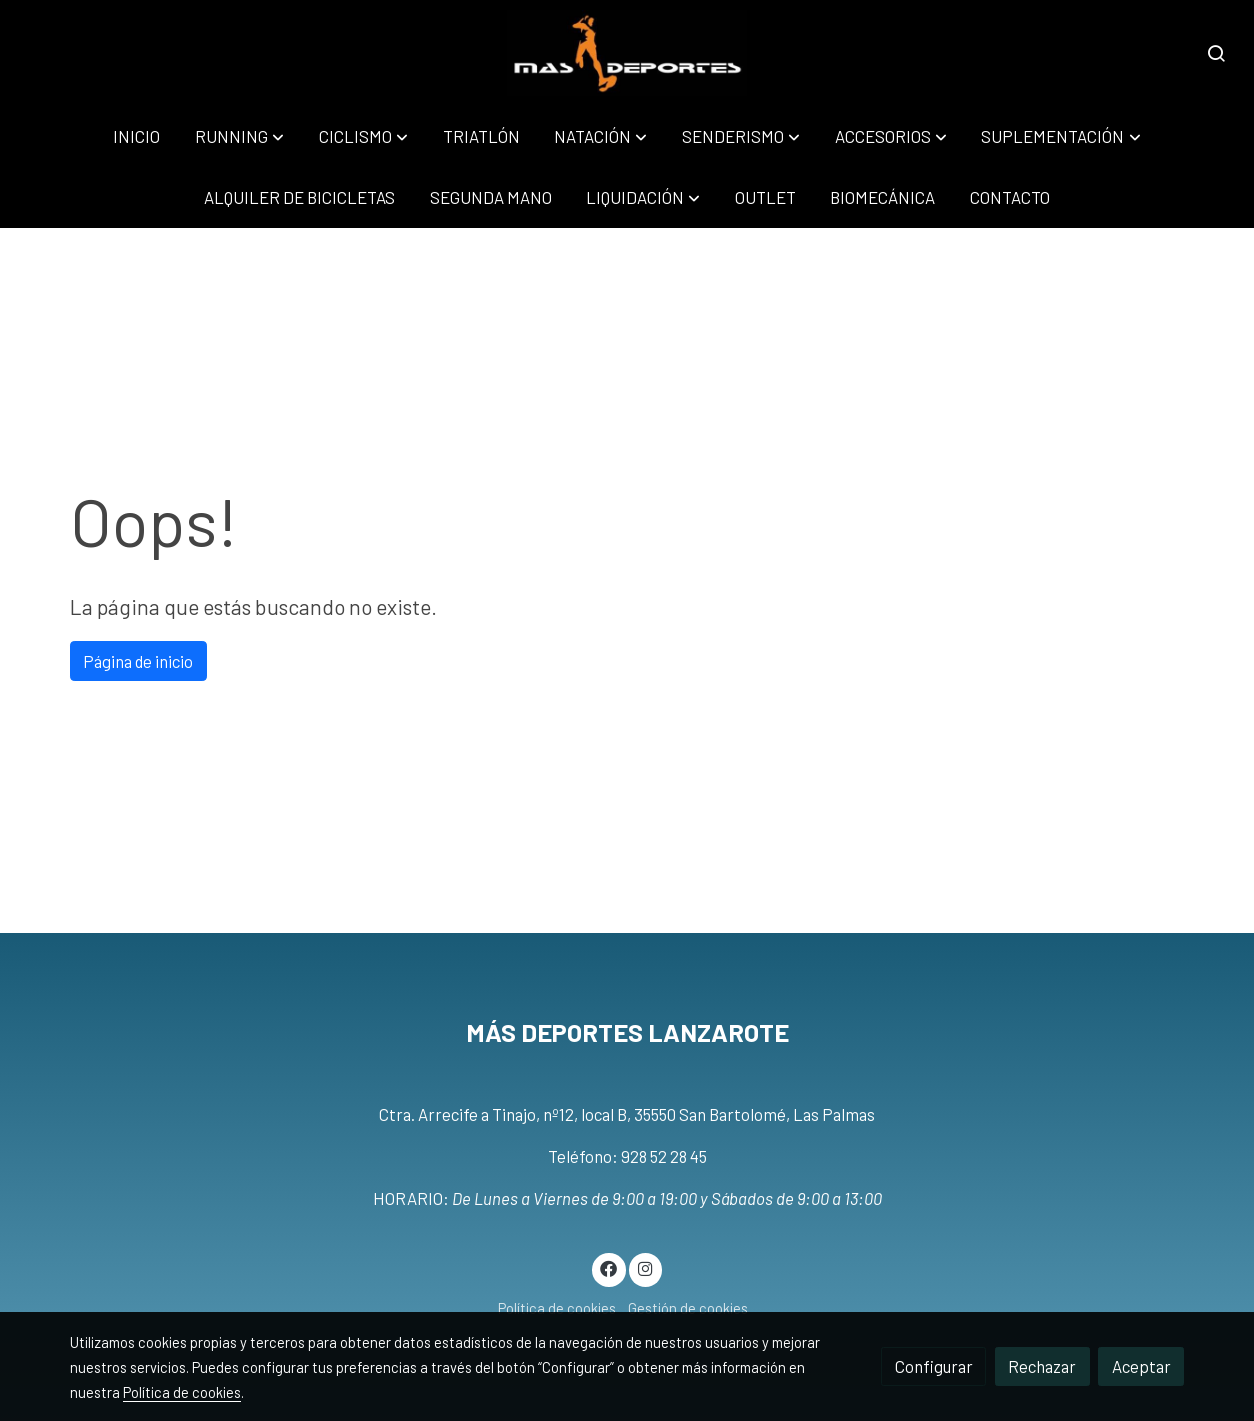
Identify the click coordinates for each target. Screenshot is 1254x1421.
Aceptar (1141, 1366)
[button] (239, 136)
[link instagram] (645, 1267)
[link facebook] (609, 1267)
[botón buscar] (1216, 53)
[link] (627, 53)
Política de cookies (557, 1308)
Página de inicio (138, 661)
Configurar (934, 1366)
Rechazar (1042, 1366)
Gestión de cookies (688, 1308)
